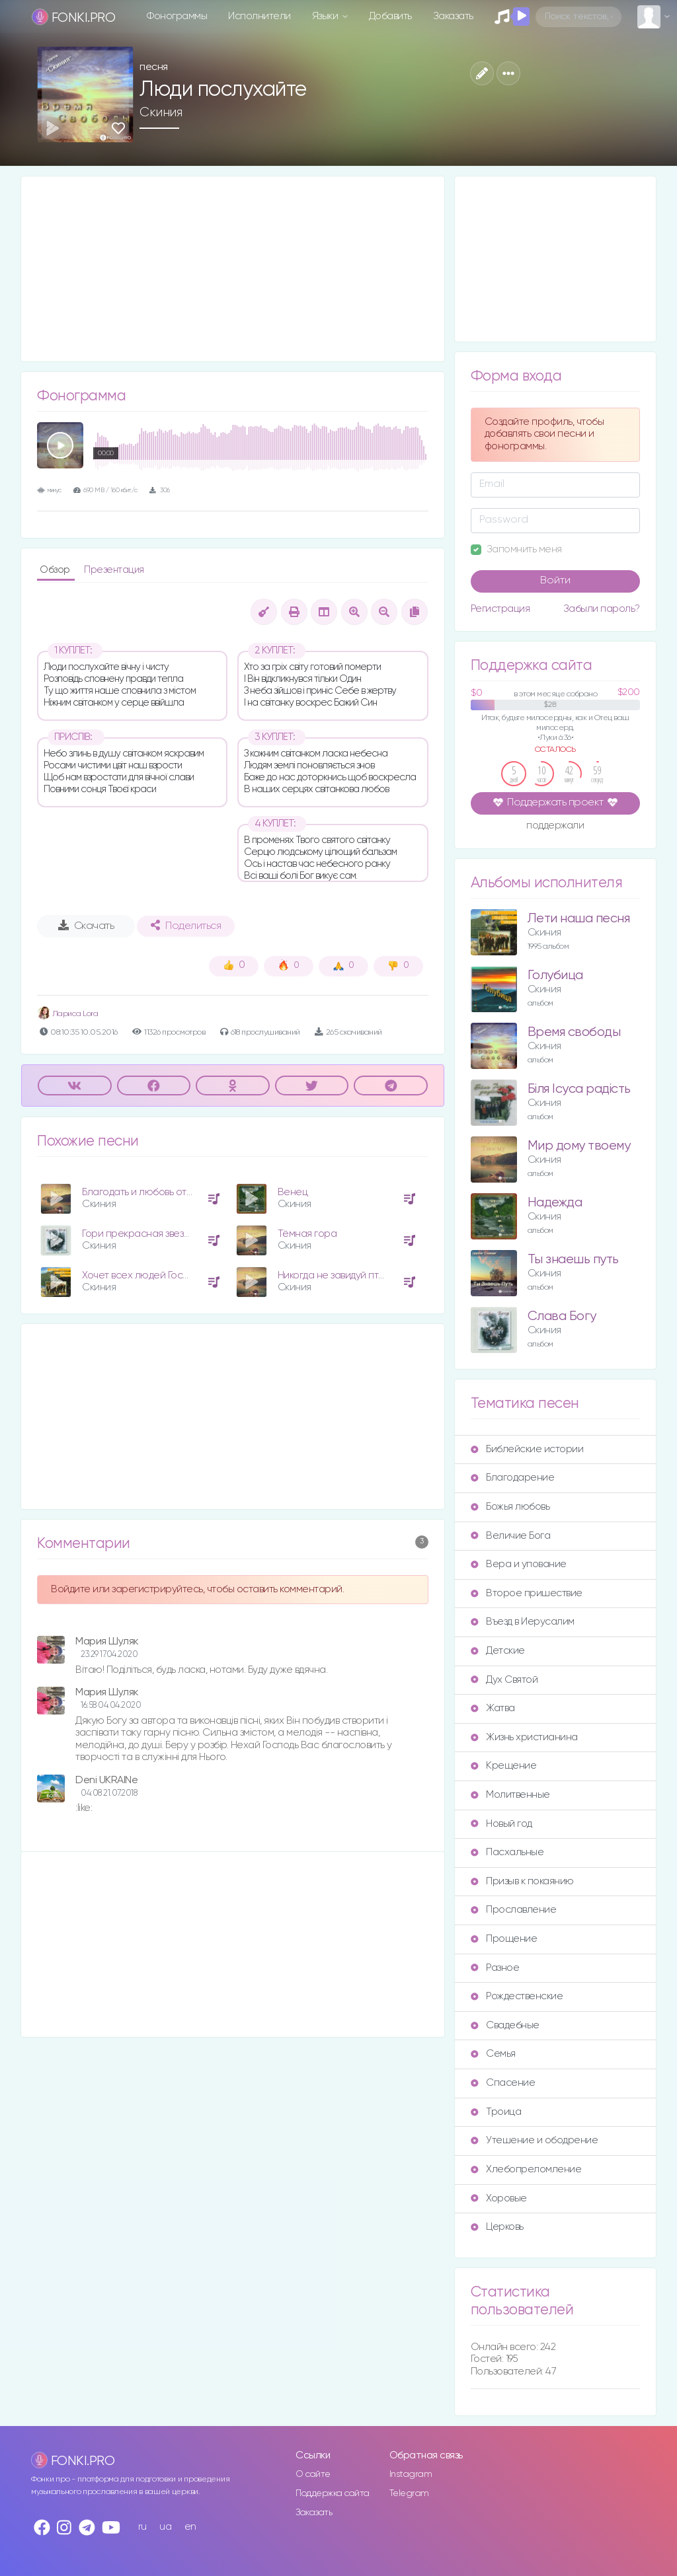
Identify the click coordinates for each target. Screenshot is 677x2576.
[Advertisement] (232, 268)
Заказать (453, 16)
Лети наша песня (579, 919)
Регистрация (500, 609)
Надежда (555, 1203)
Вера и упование (519, 1564)
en (190, 2527)
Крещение (503, 1766)
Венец (293, 1192)
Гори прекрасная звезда (138, 1234)
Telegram (409, 2493)
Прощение (504, 1939)
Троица (496, 2112)
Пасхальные (507, 1852)
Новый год (501, 1824)
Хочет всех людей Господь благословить (176, 1275)
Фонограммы (177, 16)
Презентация (114, 570)
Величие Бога (510, 1536)
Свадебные (505, 2025)
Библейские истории (527, 1449)
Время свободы (574, 1032)
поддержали (555, 826)
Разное (495, 1968)
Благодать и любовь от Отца (147, 1192)
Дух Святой (504, 1680)
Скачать (86, 926)
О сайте (313, 2474)
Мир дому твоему (579, 1146)
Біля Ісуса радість (579, 1089)
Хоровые (499, 2198)
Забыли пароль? (601, 609)
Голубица (555, 975)
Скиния (160, 112)
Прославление (513, 1910)
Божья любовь (510, 1507)
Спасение (503, 2083)
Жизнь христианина (524, 1737)
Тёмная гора (307, 1234)
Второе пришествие (526, 1593)
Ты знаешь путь (573, 1260)
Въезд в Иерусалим (523, 1622)
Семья (493, 2054)
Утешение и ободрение (534, 2140)
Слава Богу (562, 1316)
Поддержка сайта (333, 2493)
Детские (498, 1651)
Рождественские (517, 1996)
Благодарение (512, 1478)
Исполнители (259, 16)
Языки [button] (326, 16)
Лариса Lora (67, 1014)
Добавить (390, 16)
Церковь (497, 2227)
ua (165, 2527)
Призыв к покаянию (522, 1881)
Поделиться (186, 926)
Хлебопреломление (526, 2169)
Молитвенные (510, 1795)
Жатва (493, 1708)
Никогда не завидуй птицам (340, 1275)
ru (142, 2527)
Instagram (410, 2474)
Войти (555, 580)
